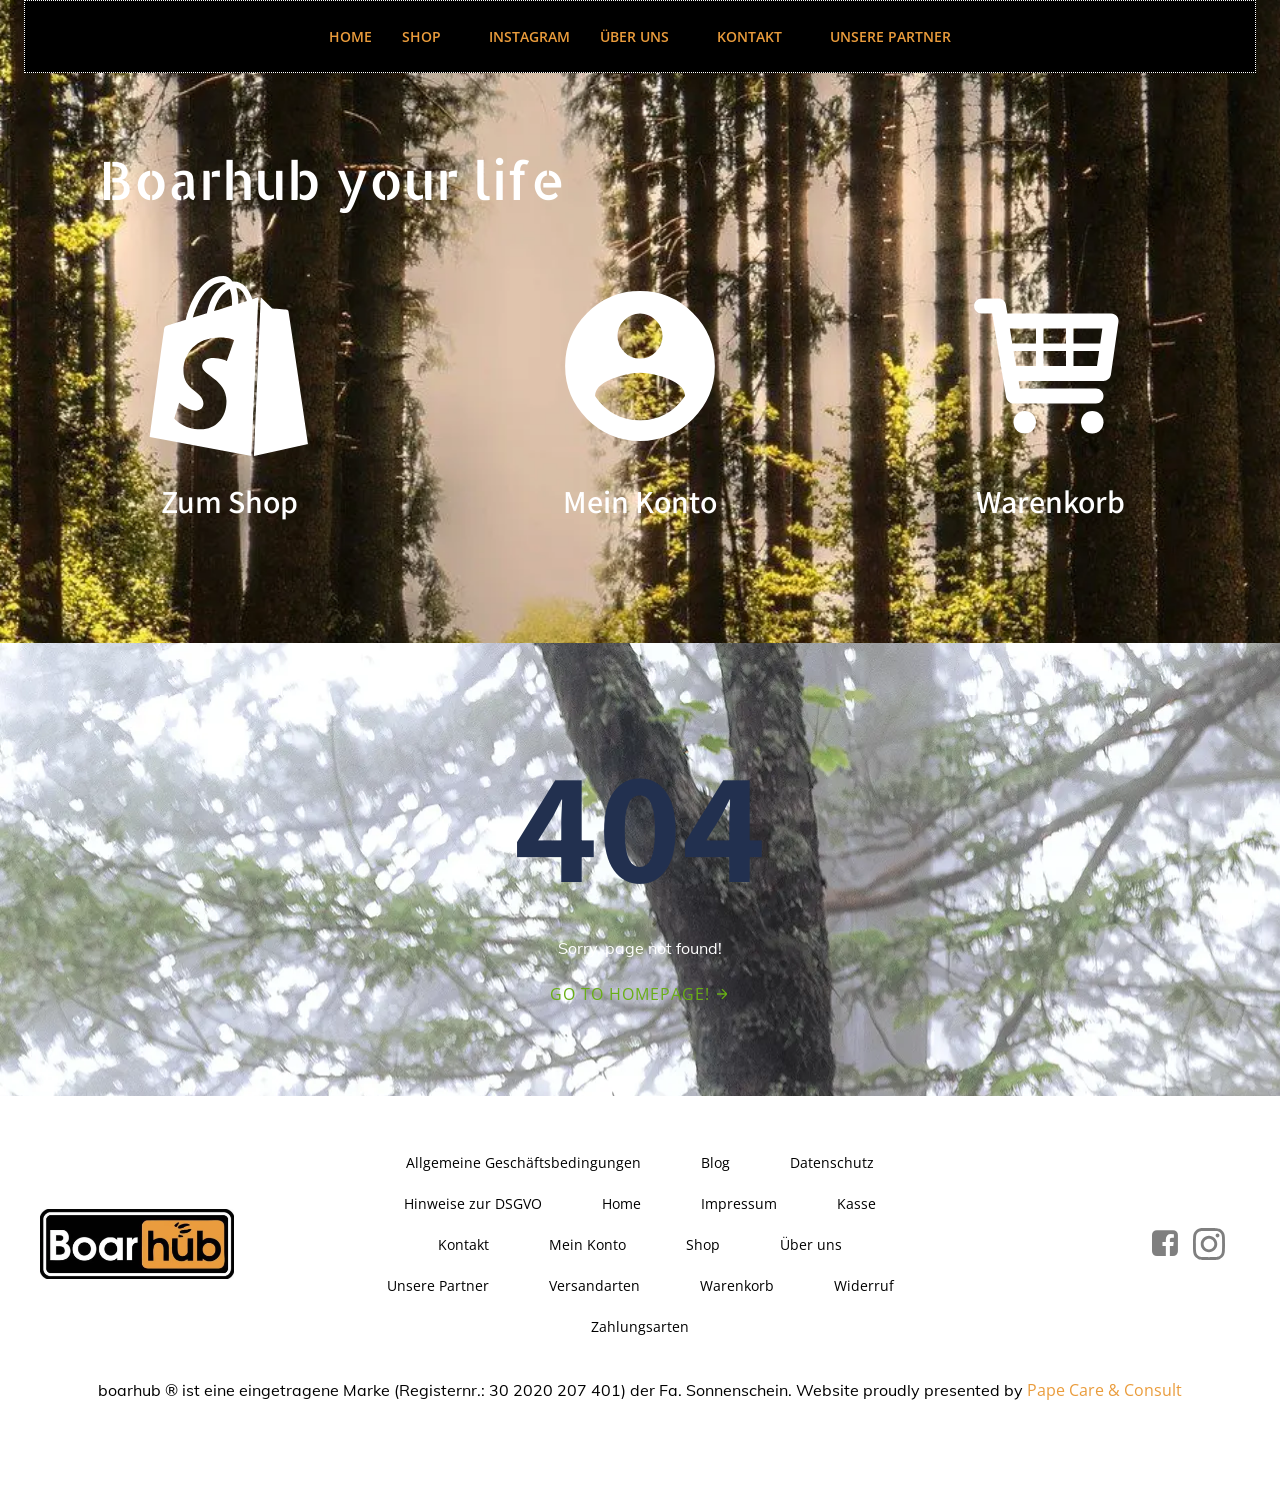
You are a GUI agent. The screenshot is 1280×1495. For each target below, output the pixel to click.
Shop (430, 36)
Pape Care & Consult (1104, 1390)
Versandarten (594, 1285)
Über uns (643, 36)
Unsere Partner (890, 36)
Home (350, 36)
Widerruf (864, 1285)
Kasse (856, 1203)
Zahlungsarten (640, 1326)
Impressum (739, 1203)
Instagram (529, 36)
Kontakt (758, 36)
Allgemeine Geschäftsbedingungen (523, 1162)
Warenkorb (737, 1285)
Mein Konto (587, 1244)
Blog (715, 1162)
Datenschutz (832, 1162)
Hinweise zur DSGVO (473, 1203)
